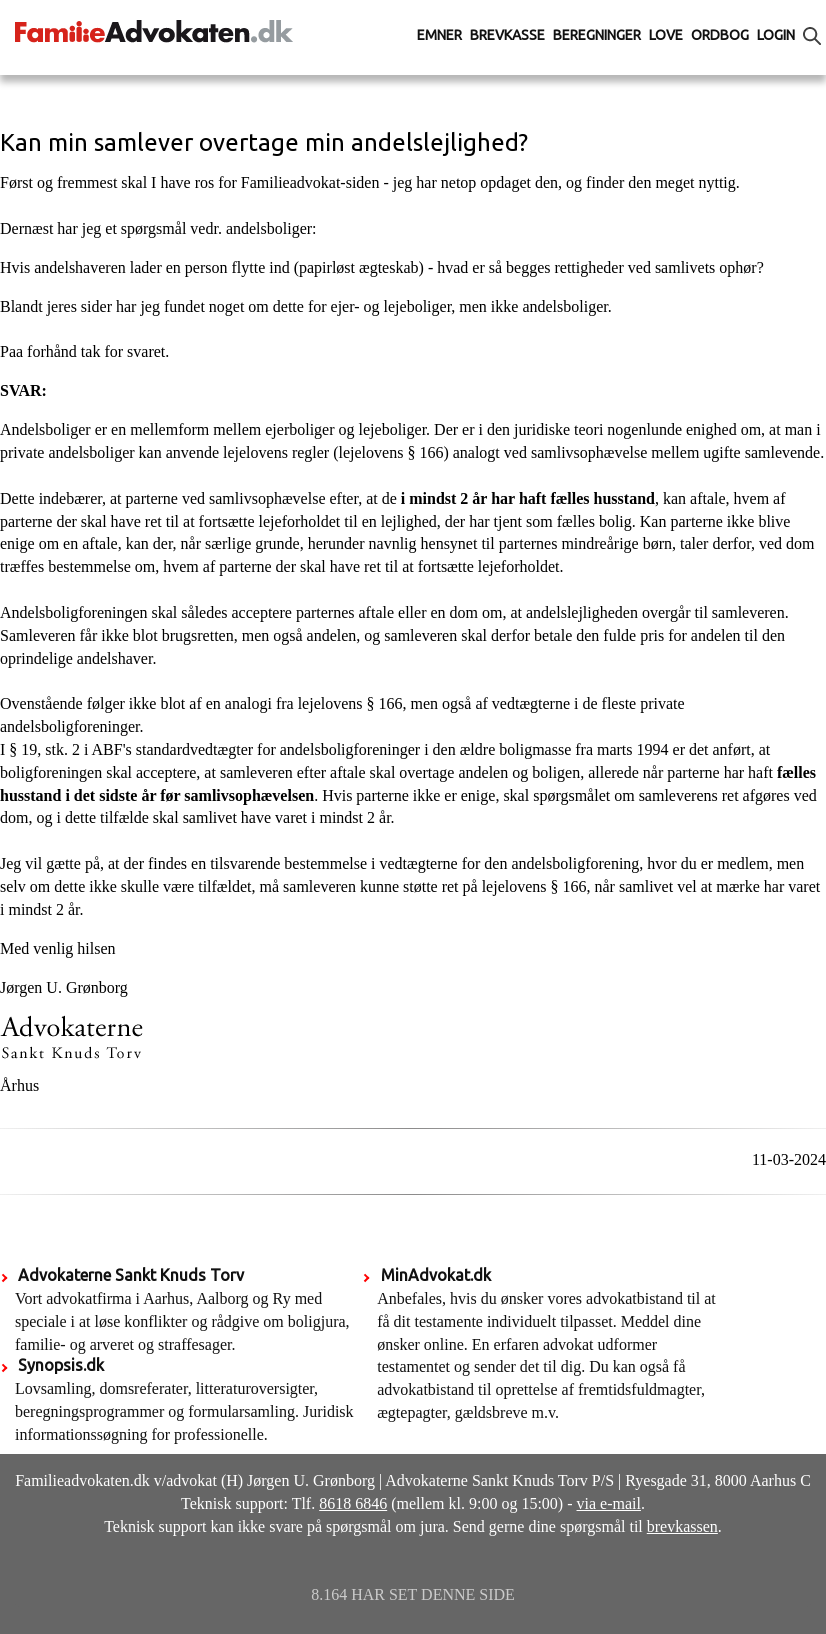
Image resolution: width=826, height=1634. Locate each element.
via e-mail (609, 1503)
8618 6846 (353, 1503)
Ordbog (720, 35)
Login (776, 35)
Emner (439, 35)
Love (666, 35)
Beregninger (597, 35)
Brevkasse (507, 35)
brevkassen (682, 1526)
